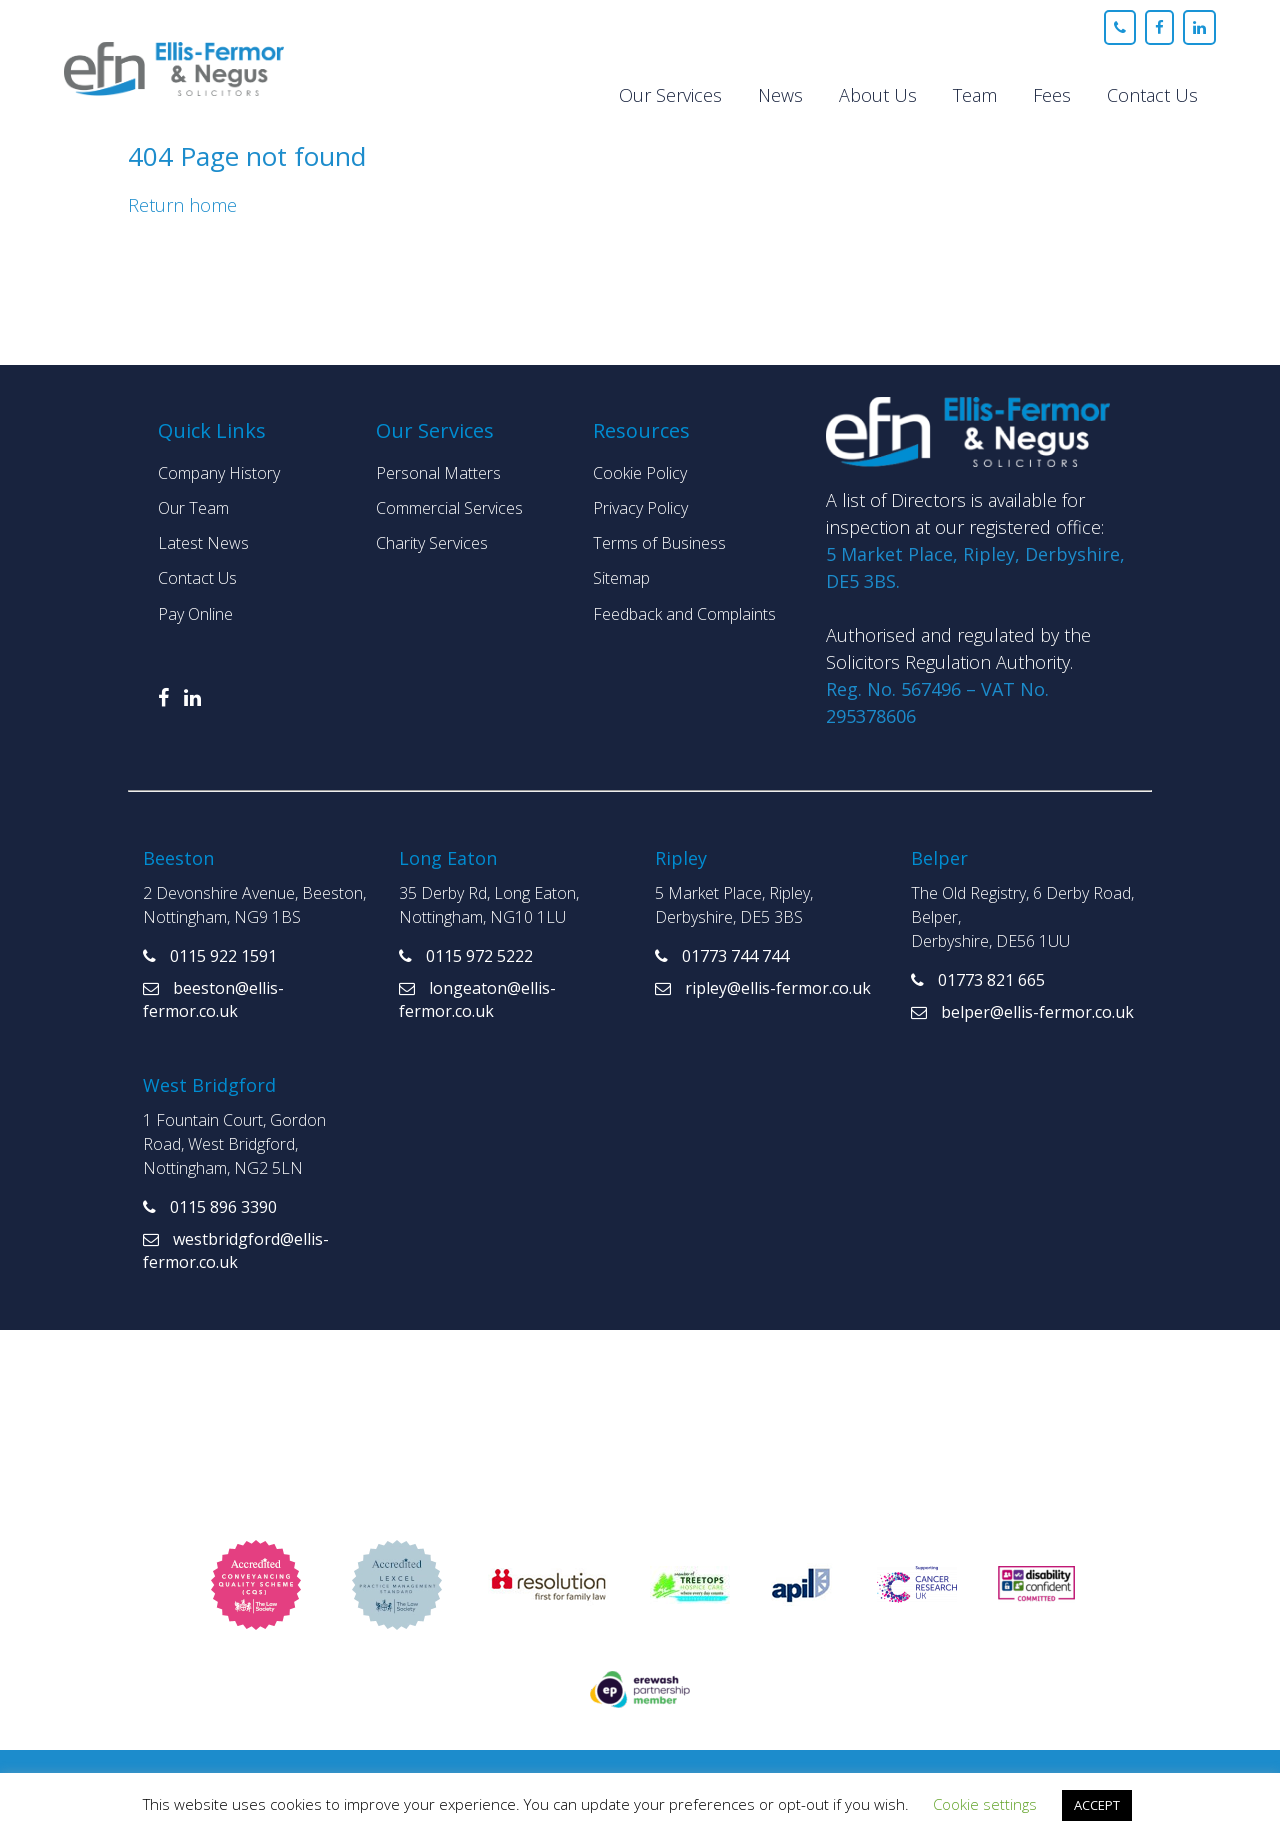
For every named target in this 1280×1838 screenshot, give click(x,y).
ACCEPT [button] (1097, 1805)
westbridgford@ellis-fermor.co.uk (236, 1250)
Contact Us (1152, 95)
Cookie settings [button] (985, 1804)
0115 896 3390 (210, 1207)
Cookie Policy (640, 473)
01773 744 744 (722, 956)
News (780, 95)
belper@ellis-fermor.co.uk (1022, 1012)
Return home (182, 205)
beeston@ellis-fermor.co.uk (213, 999)
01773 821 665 (978, 980)
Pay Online (195, 614)
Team (975, 95)
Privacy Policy (640, 508)
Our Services (670, 95)
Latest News (203, 543)
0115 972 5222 (466, 956)
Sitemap (621, 578)
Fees (1052, 95)
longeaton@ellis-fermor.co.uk (477, 999)
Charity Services (432, 543)
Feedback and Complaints (684, 614)
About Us (878, 95)
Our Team (193, 508)
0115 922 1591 (210, 956)
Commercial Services (449, 508)
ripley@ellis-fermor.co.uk (763, 988)
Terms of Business (659, 543)
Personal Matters (438, 473)
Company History (219, 473)
